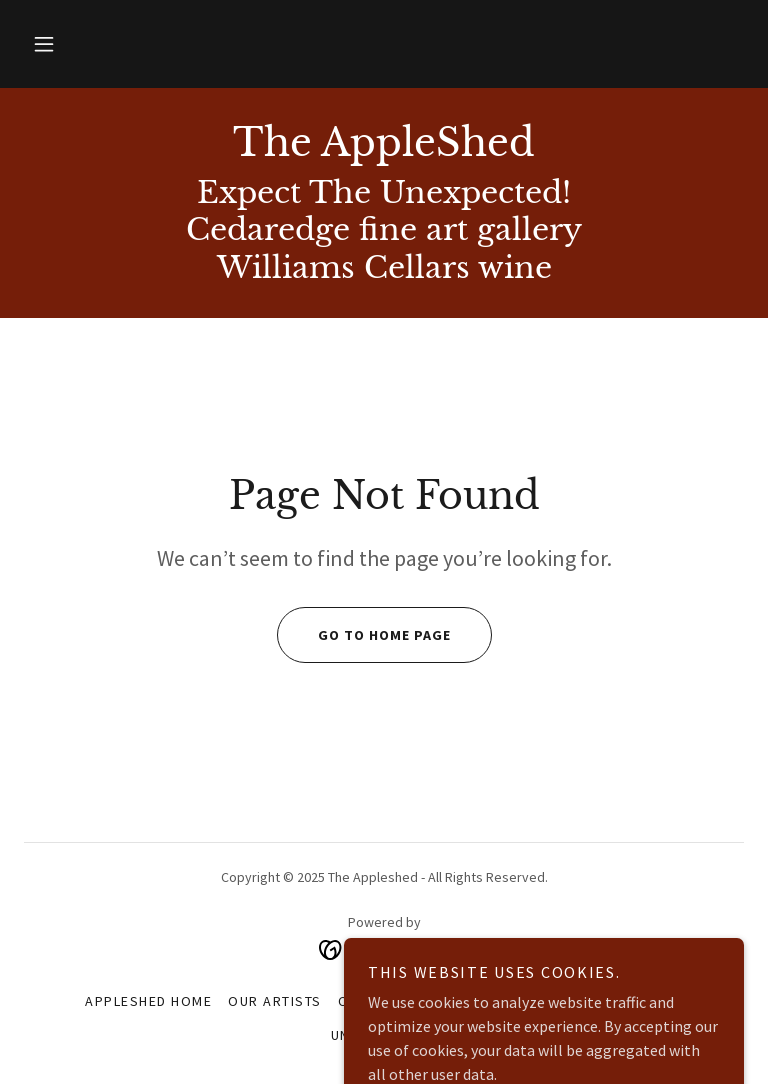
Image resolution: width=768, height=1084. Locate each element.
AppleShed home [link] (148, 1001)
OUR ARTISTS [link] (274, 1001)
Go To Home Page (364, 635)
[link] (384, 150)
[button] (44, 44)
